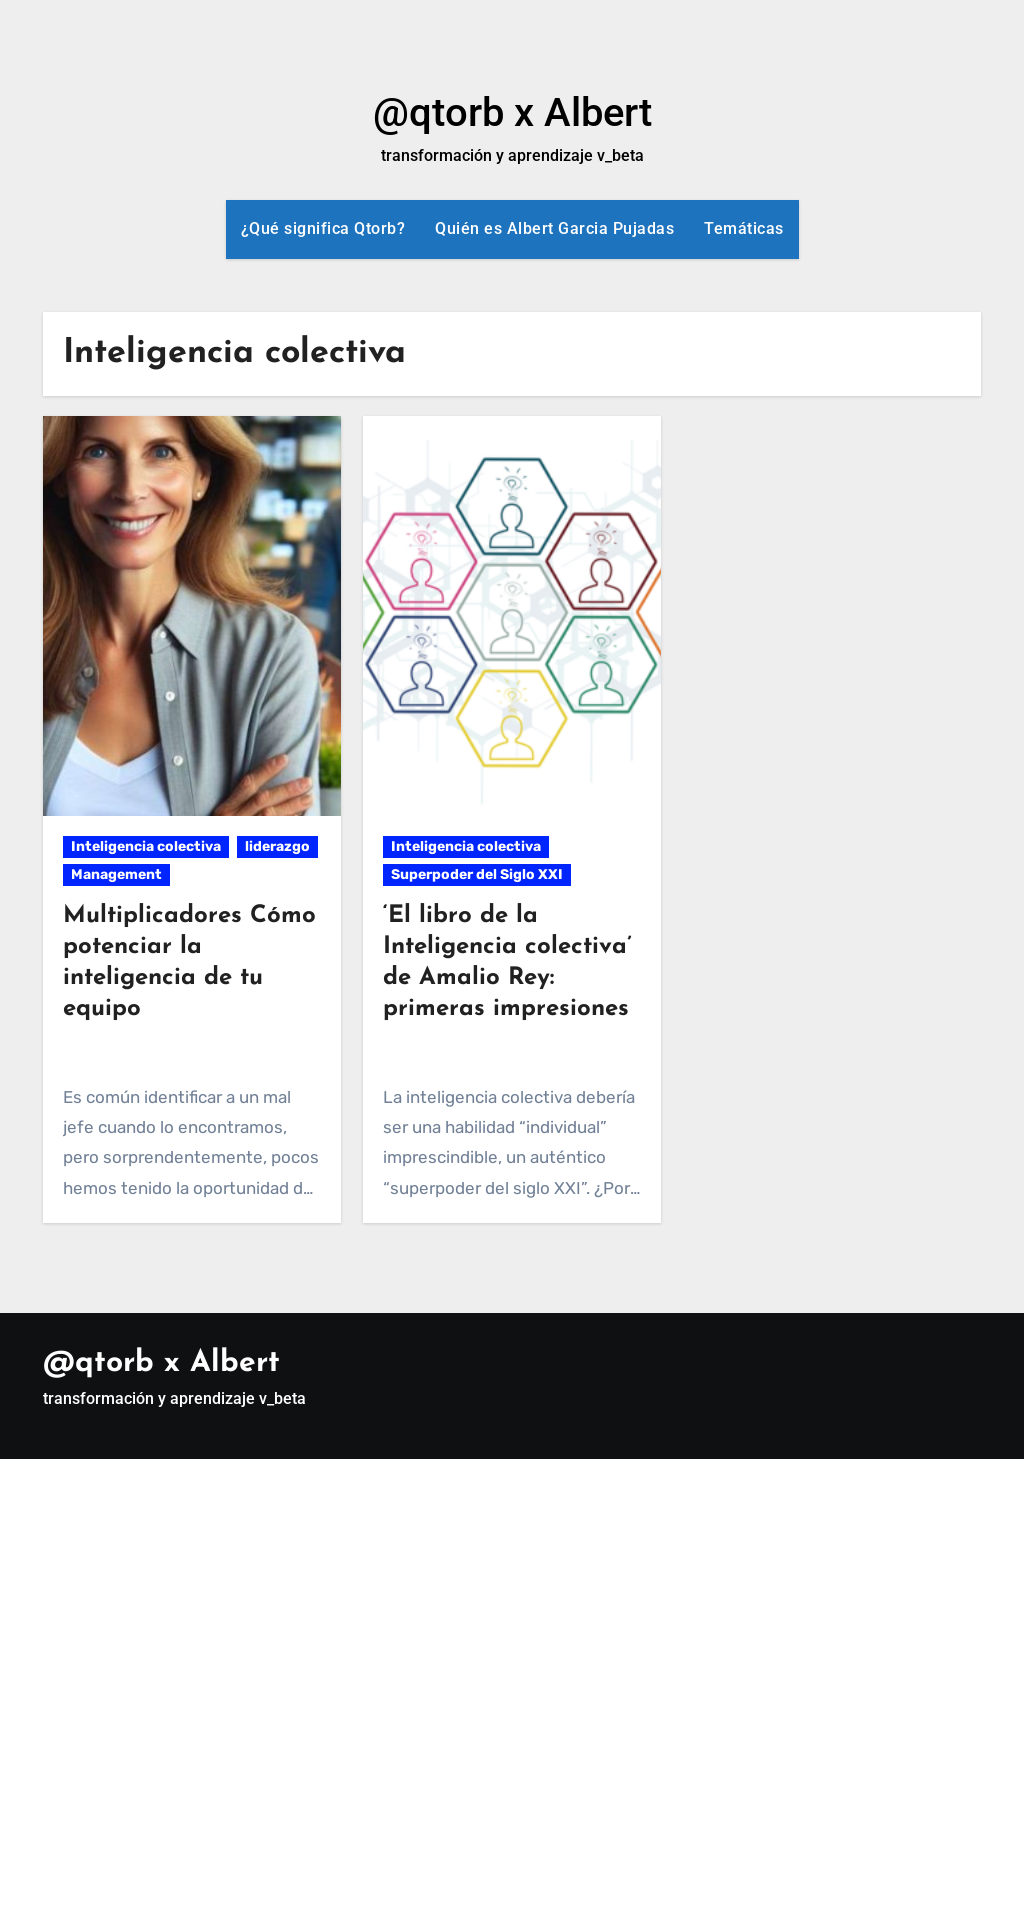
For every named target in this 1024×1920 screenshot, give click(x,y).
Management (116, 874)
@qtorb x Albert (512, 112)
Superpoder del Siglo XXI (477, 874)
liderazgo (277, 846)
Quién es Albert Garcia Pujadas (554, 228)
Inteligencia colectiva (146, 846)
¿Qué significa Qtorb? (323, 228)
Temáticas (744, 228)
